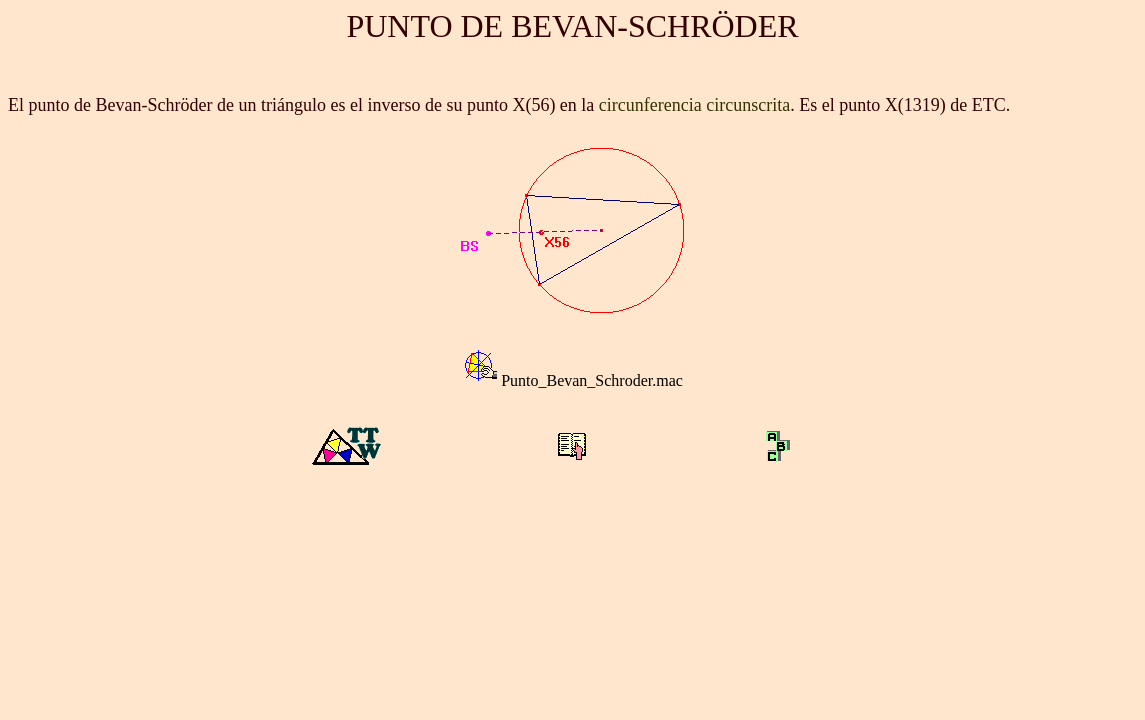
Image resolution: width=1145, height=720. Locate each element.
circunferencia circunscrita (694, 105)
